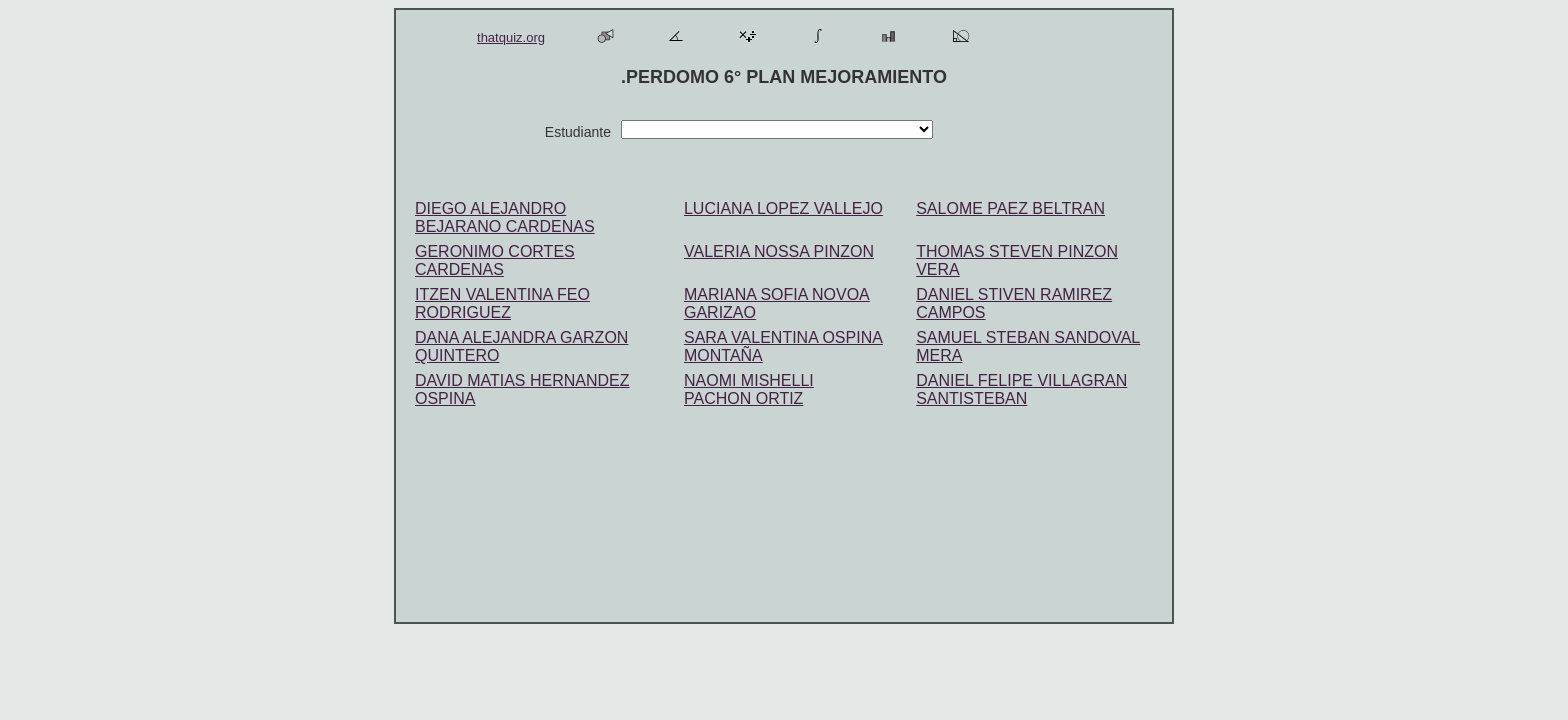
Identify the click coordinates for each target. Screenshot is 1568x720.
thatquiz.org (511, 37)
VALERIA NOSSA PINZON (779, 251)
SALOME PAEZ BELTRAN (1010, 208)
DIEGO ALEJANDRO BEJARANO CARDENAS (505, 217)
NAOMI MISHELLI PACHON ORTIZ (749, 389)
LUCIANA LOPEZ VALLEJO (783, 208)
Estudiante (572, 132)
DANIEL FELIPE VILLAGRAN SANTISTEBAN (1021, 389)
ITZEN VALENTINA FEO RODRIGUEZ (502, 303)
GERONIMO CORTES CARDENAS (495, 260)
